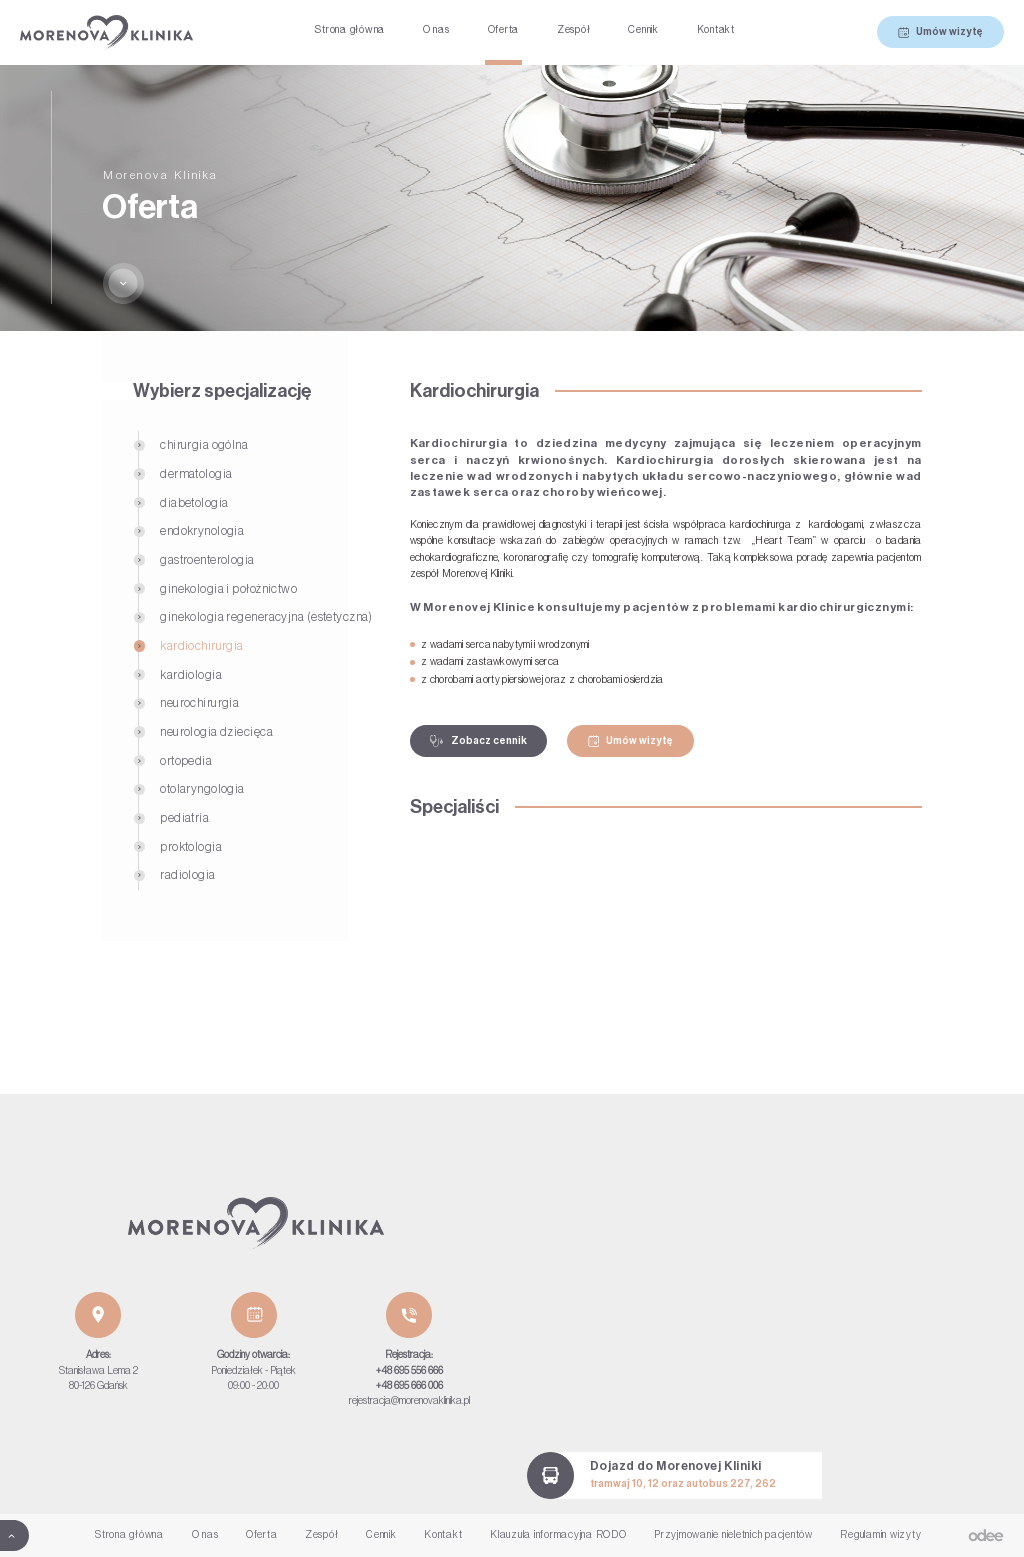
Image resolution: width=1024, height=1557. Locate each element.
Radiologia (187, 875)
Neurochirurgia (199, 703)
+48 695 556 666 (409, 1371)
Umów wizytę (940, 32)
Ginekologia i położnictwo (228, 589)
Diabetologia (194, 503)
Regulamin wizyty (880, 1535)
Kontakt (716, 30)
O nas (436, 30)
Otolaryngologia (202, 789)
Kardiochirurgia (202, 646)
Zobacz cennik (478, 741)
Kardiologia (191, 675)
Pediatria (184, 818)
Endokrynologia (202, 531)
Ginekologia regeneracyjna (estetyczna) (266, 617)
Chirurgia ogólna (204, 445)
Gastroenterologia (207, 560)
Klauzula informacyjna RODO (558, 1535)
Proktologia (191, 847)
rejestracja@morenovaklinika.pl (409, 1401)
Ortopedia (186, 761)
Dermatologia (196, 474)
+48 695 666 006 (409, 1386)
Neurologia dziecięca (216, 732)
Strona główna (349, 30)
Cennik (643, 30)
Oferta (504, 30)
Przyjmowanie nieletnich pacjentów (733, 1535)
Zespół (574, 30)
